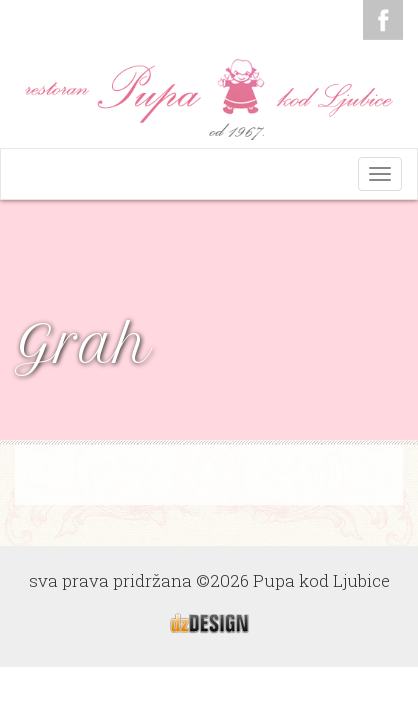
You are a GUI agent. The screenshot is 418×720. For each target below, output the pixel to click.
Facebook (383, 20)
